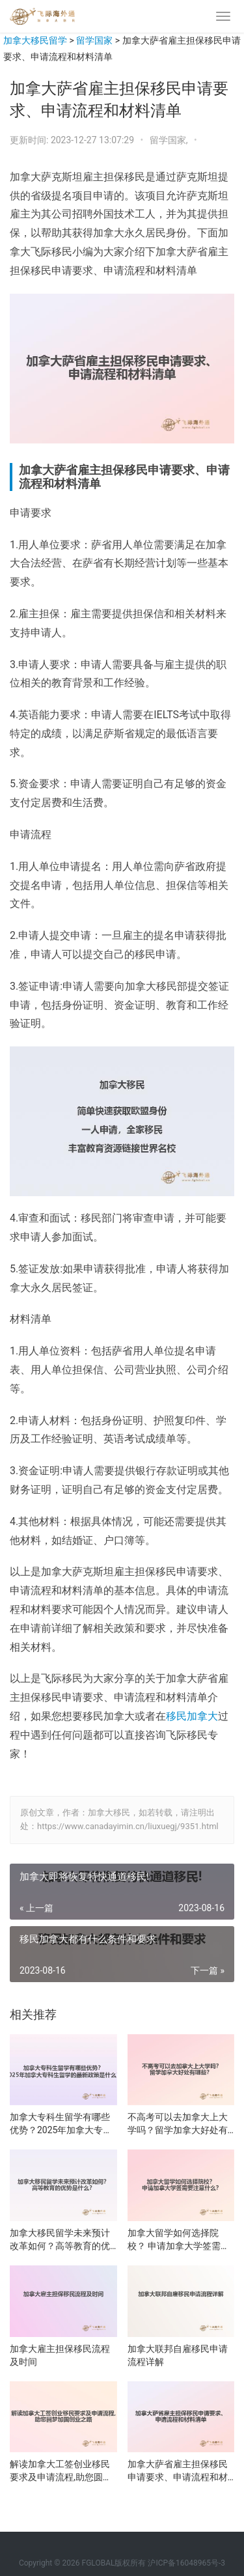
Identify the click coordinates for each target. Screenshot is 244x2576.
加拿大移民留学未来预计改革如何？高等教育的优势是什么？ (60, 2240)
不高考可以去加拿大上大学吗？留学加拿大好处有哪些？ (178, 2124)
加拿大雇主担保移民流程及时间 (60, 2355)
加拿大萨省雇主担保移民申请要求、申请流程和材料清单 (178, 2471)
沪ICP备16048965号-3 (186, 2563)
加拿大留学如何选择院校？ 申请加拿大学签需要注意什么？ (179, 2240)
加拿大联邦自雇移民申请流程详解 (178, 2355)
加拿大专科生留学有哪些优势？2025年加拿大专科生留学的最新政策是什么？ (61, 2124)
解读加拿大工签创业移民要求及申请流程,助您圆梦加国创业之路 (61, 2471)
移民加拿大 (192, 1716)
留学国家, (170, 140)
